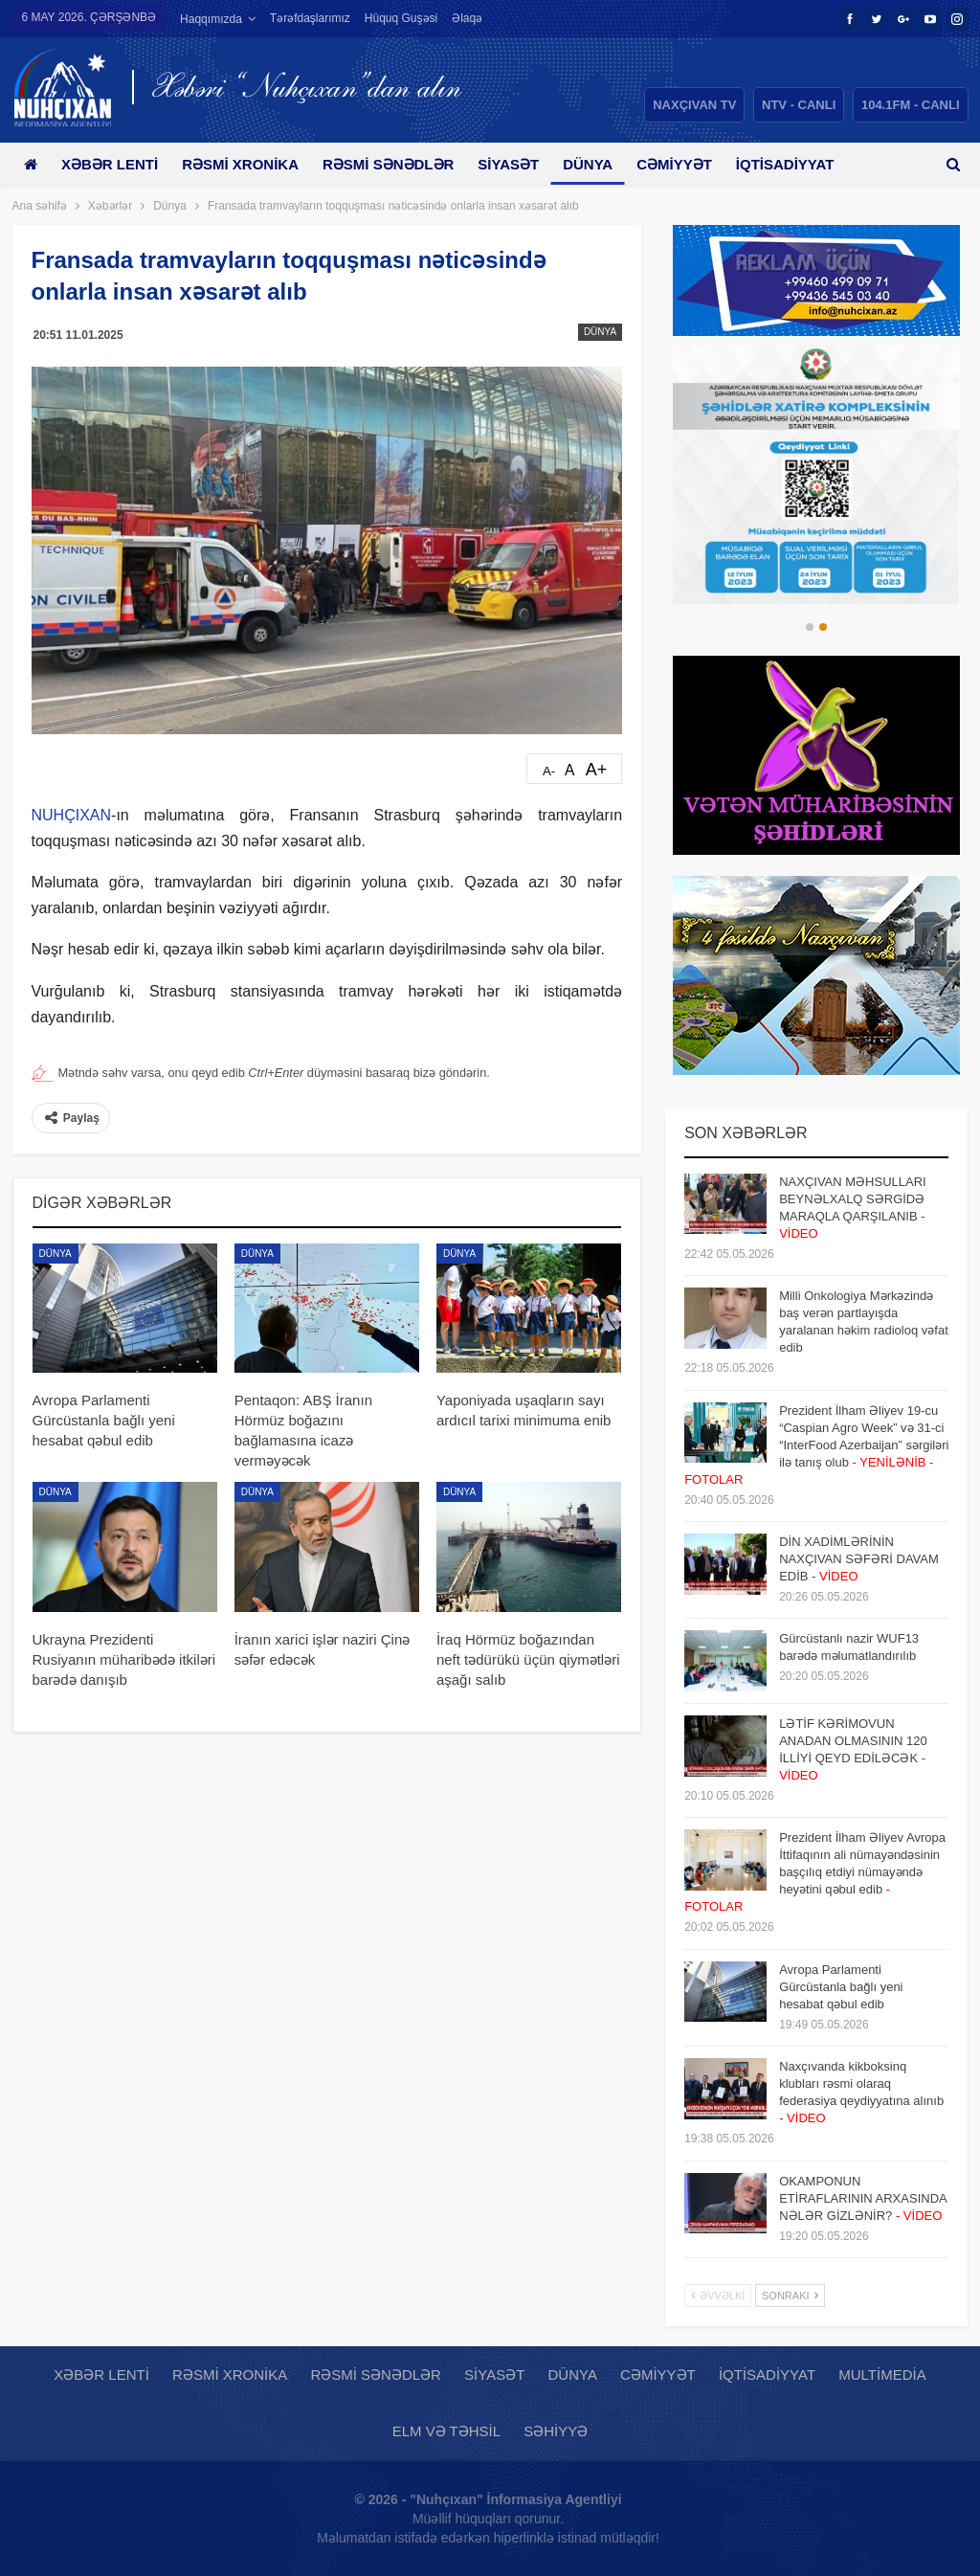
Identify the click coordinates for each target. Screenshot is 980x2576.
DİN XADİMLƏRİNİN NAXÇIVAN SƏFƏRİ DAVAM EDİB (859, 1558)
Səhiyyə (555, 2431)
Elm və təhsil (446, 2431)
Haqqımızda (211, 19)
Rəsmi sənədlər (398, 164)
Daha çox (797, 164)
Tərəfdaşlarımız (310, 18)
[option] (816, 475)
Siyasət (522, 164)
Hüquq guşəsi (401, 18)
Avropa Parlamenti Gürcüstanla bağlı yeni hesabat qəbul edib (840, 1986)
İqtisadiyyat (767, 2374)
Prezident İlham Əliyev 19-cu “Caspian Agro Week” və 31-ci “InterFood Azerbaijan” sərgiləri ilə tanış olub (816, 1445)
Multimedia (881, 2374)
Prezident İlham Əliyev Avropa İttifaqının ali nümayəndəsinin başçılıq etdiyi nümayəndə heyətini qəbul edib (815, 1872)
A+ (597, 769)
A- (549, 771)
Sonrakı (790, 2295)
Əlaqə (467, 18)
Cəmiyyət (695, 164)
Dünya (605, 164)
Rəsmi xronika (247, 164)
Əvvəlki (718, 2295)
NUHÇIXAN (72, 815)
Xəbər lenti (113, 164)
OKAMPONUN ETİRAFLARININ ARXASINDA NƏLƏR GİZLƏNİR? (863, 2198)
